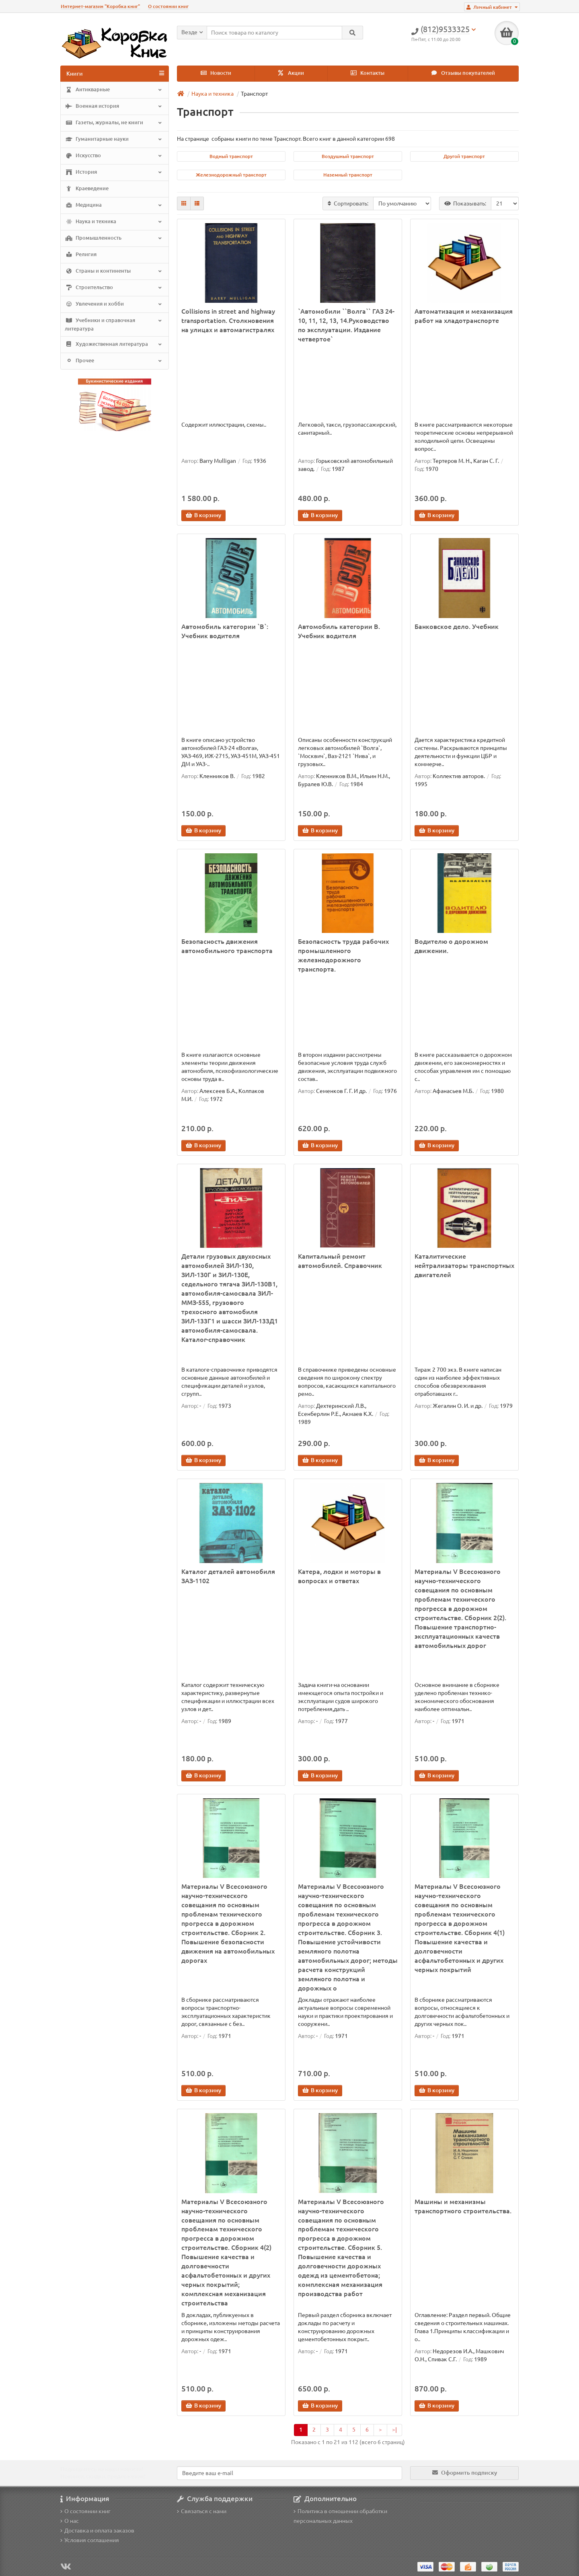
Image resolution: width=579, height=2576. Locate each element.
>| (394, 2429)
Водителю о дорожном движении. (451, 946)
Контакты (367, 73)
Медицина (114, 205)
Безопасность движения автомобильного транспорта (227, 946)
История (114, 172)
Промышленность (114, 238)
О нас (69, 2521)
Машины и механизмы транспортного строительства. (463, 2206)
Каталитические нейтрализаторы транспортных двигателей (464, 1265)
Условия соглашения (89, 2540)
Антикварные (114, 90)
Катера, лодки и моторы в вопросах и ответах (339, 1576)
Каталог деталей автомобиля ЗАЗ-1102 (228, 1576)
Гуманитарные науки (114, 140)
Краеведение (87, 189)
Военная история (114, 107)
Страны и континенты (114, 271)
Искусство (114, 156)
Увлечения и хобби (114, 304)
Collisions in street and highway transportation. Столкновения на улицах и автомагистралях (228, 320)
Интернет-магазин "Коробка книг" (100, 6)
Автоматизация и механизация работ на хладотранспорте (464, 316)
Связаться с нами (201, 2511)
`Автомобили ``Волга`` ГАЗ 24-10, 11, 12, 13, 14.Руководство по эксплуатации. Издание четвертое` (346, 325)
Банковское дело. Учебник (457, 626)
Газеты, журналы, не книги (114, 123)
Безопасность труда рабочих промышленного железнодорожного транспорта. (343, 955)
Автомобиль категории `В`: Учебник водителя (224, 631)
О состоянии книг (168, 6)
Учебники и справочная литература (114, 324)
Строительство (114, 288)
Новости (216, 73)
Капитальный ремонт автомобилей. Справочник (340, 1261)
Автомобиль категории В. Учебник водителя (339, 631)
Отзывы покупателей (463, 73)
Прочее (114, 361)
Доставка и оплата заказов (97, 2530)
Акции (291, 73)
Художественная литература (114, 344)
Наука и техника (114, 222)
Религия (80, 255)
